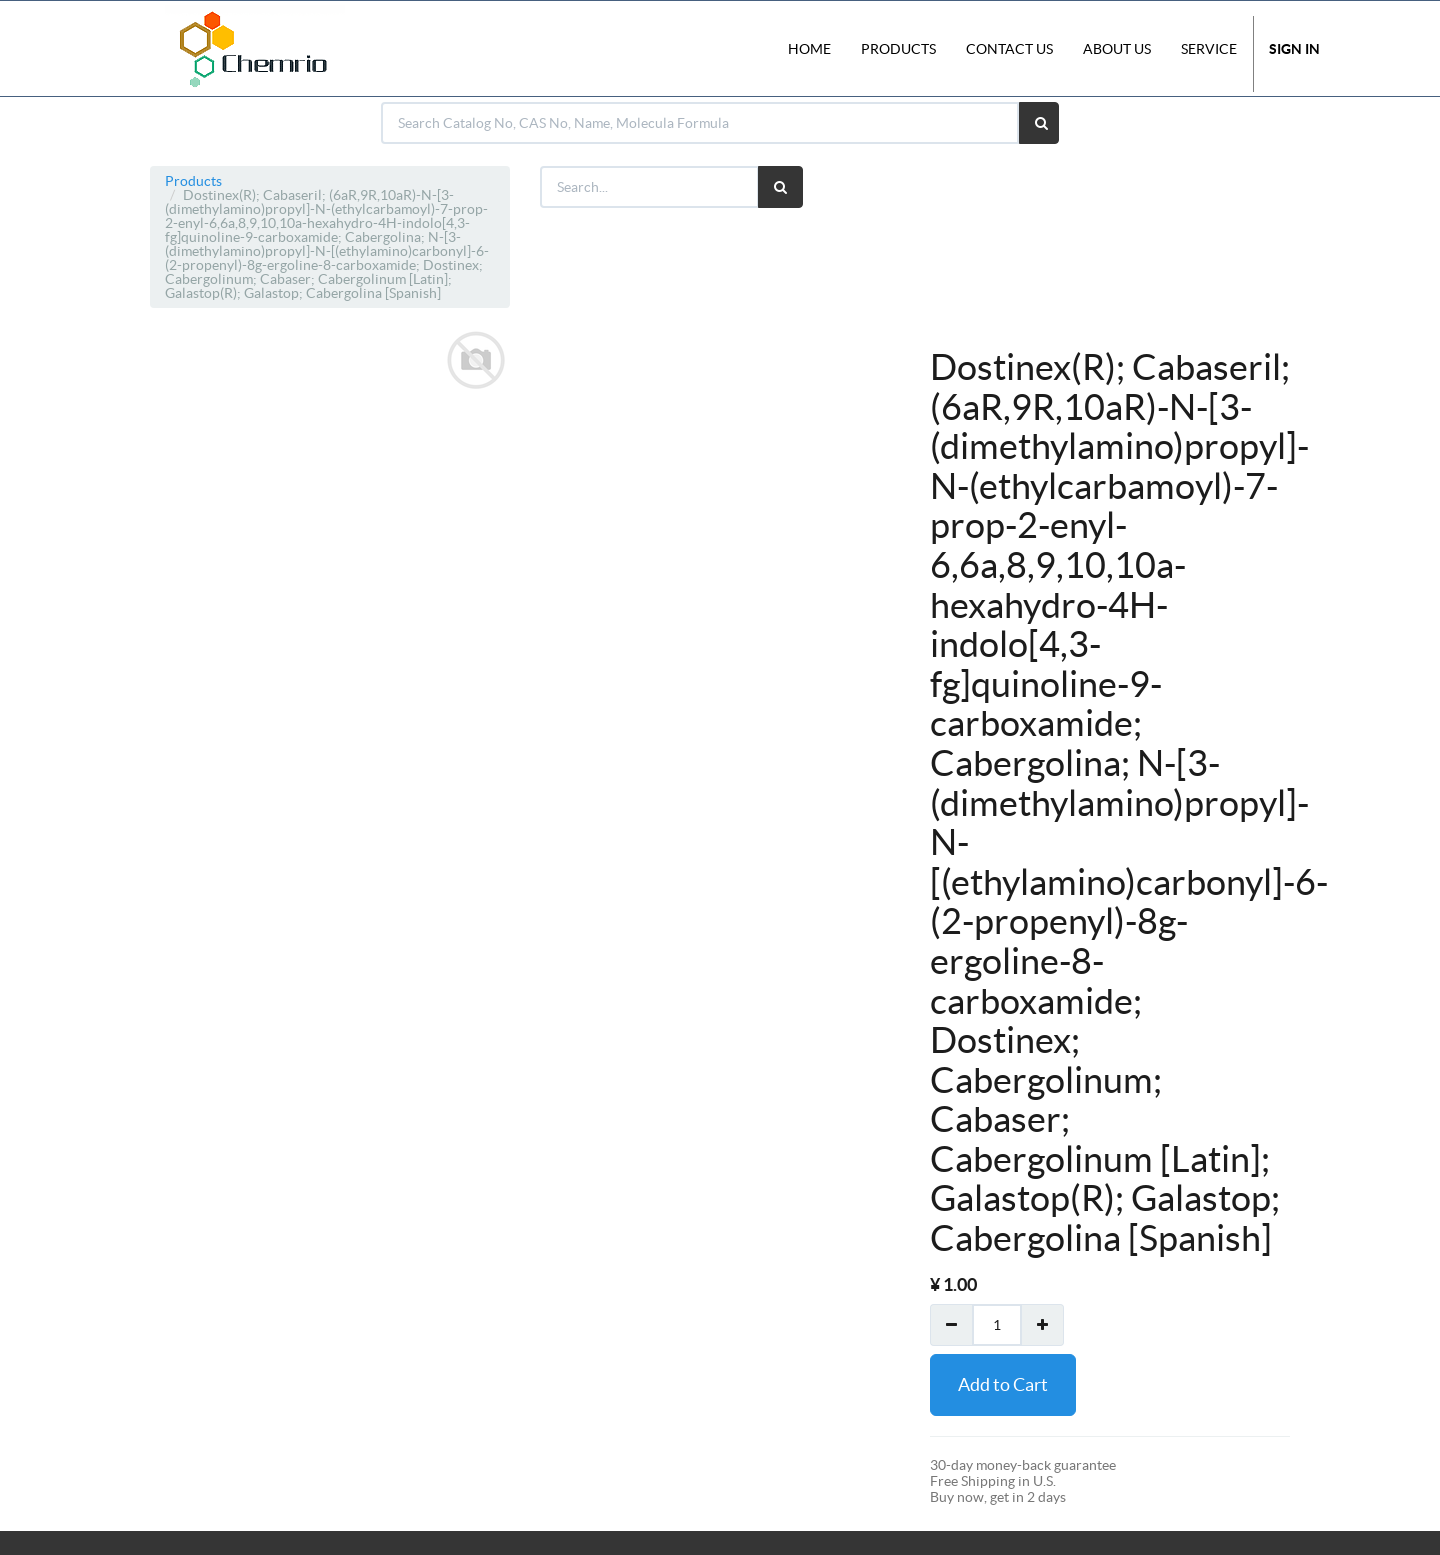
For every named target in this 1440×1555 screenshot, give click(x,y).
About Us (1117, 49)
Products (193, 181)
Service (1209, 49)
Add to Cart (1003, 1384)
